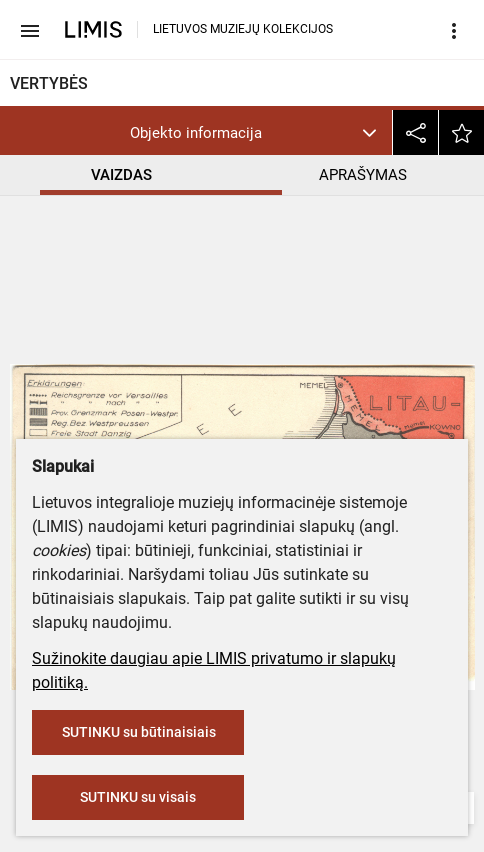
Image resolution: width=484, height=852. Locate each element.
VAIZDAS (121, 175)
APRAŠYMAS (363, 175)
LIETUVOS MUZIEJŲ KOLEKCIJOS (243, 29)
